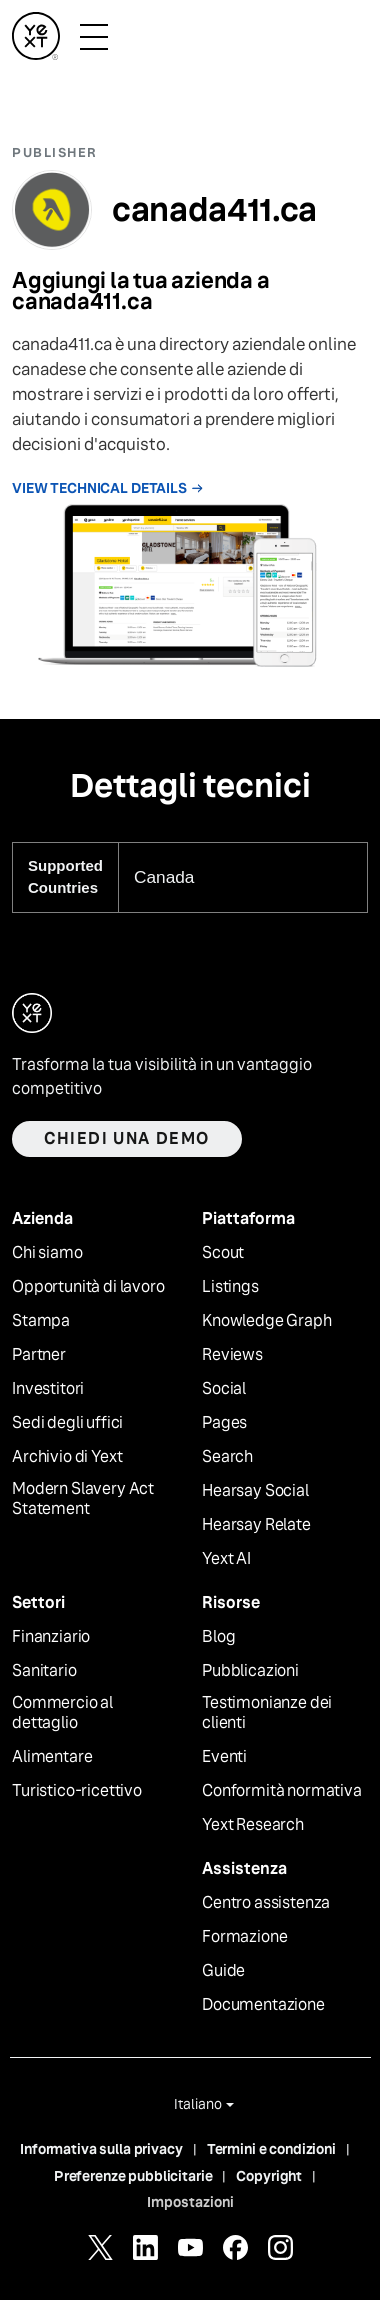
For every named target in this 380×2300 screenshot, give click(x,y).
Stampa (41, 1321)
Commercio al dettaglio (62, 1713)
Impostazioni (190, 2202)
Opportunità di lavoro (88, 1287)
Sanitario (44, 1671)
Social (224, 1389)
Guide (223, 1971)
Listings (230, 1287)
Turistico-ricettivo (77, 1791)
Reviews (232, 1355)
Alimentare (52, 1757)
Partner (39, 1355)
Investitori (48, 1389)
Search (227, 1457)
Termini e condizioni (271, 2149)
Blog (218, 1637)
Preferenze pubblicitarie (133, 2176)
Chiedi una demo (127, 1138)
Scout (223, 1253)
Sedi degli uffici (67, 1423)
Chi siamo (47, 1253)
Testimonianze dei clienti (267, 1713)
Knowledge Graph (267, 1321)
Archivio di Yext (67, 1457)
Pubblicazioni (250, 1671)
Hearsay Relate (256, 1525)
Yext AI (226, 1559)
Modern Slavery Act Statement (83, 1499)
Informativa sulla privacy (101, 2149)
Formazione (244, 1937)
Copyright (269, 2176)
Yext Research (253, 1825)
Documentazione (263, 2005)
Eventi (224, 1757)
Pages (224, 1423)
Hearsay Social (255, 1491)
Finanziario (51, 1637)
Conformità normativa (282, 1791)
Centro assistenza (266, 1903)
